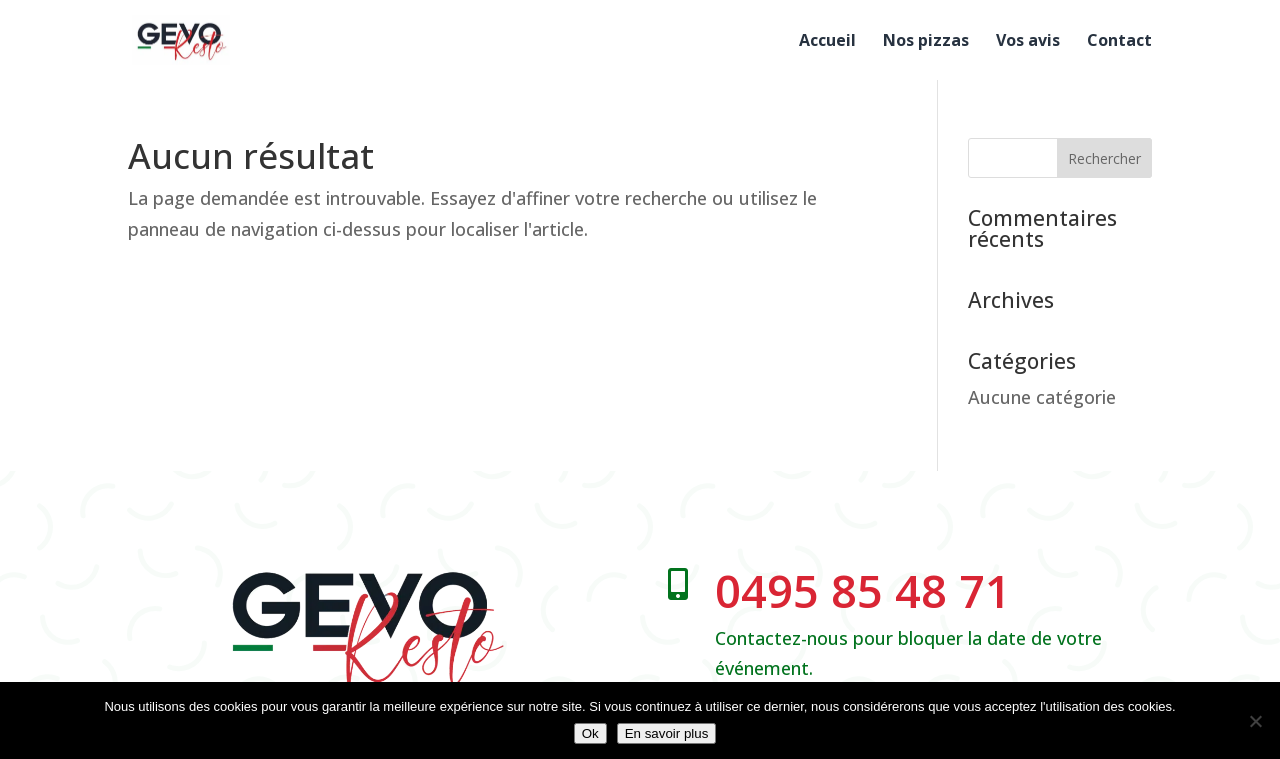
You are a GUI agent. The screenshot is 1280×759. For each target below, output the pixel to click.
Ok (590, 733)
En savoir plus (667, 733)
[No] (1255, 721)
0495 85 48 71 (863, 590)
